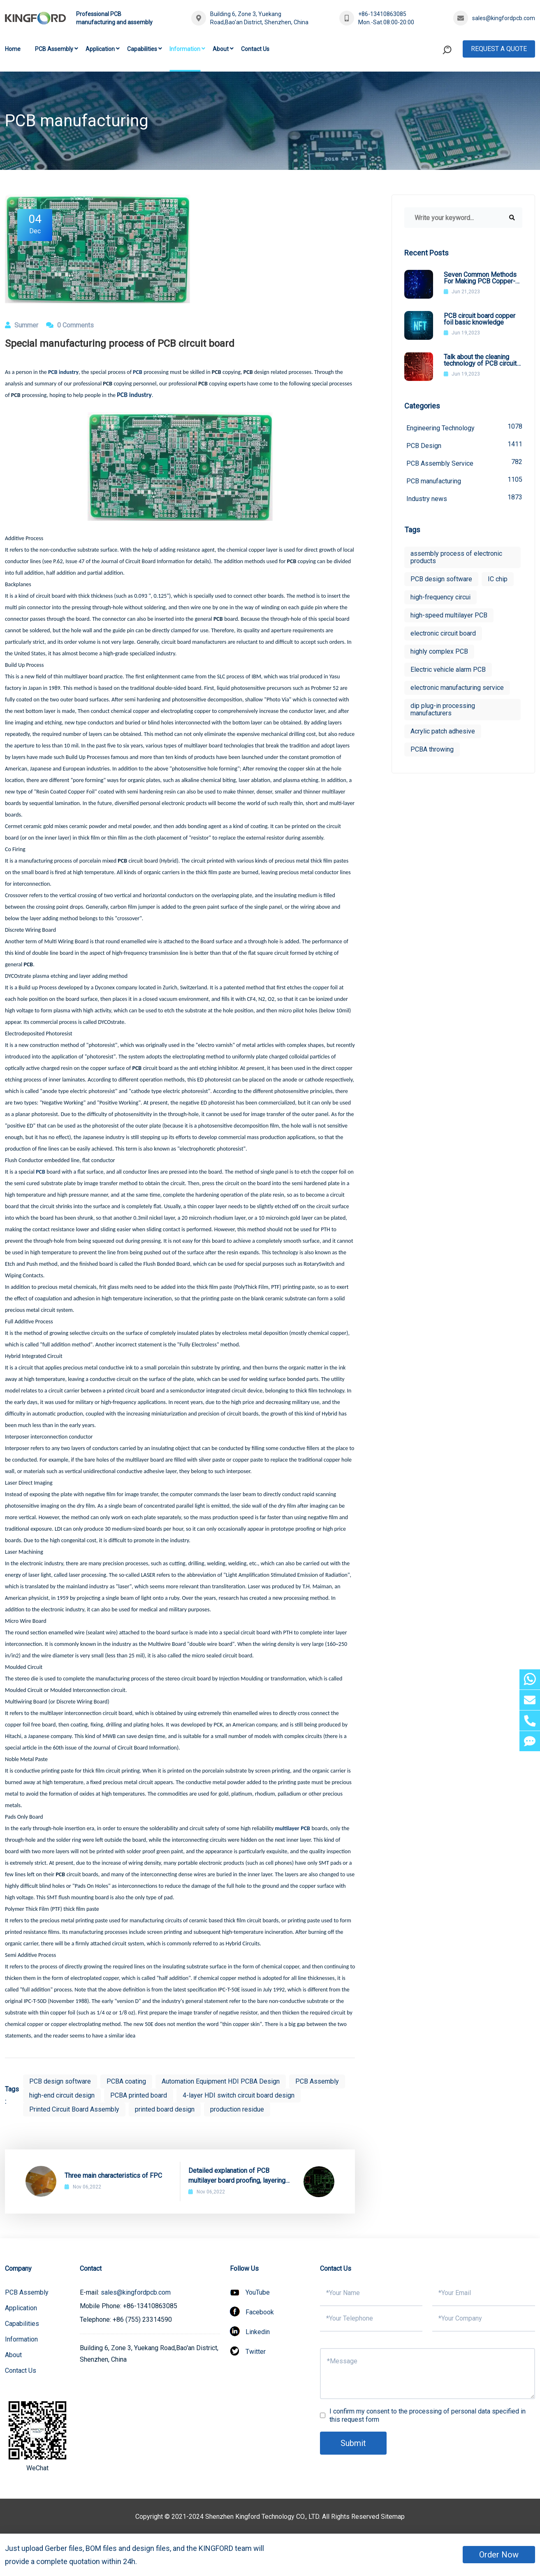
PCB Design (464, 445)
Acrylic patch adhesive (442, 731)
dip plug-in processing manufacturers (442, 709)
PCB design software (60, 2081)
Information (184, 49)
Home (13, 49)
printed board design (165, 2109)
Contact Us (255, 49)
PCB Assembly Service (464, 462)
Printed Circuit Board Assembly (74, 2109)
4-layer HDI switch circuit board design (238, 2095)
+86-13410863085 (382, 14)
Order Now (499, 2555)
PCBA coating (126, 2081)
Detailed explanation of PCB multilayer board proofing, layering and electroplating (236, 2176)
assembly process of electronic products (456, 557)
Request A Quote (499, 49)
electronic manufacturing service (457, 688)
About (221, 49)
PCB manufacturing (464, 480)
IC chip (498, 579)
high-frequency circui (440, 597)
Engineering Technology (464, 427)
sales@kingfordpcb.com (503, 18)
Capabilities (142, 49)
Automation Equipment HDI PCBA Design (221, 2081)
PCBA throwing (432, 749)
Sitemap (393, 2516)
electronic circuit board (443, 633)
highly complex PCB (439, 651)
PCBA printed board (138, 2095)
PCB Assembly (54, 49)
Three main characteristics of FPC (113, 2175)
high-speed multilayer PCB (448, 615)
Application (100, 49)
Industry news (464, 498)
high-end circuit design (62, 2095)
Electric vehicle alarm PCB (448, 669)
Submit (353, 2443)
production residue (237, 2109)
